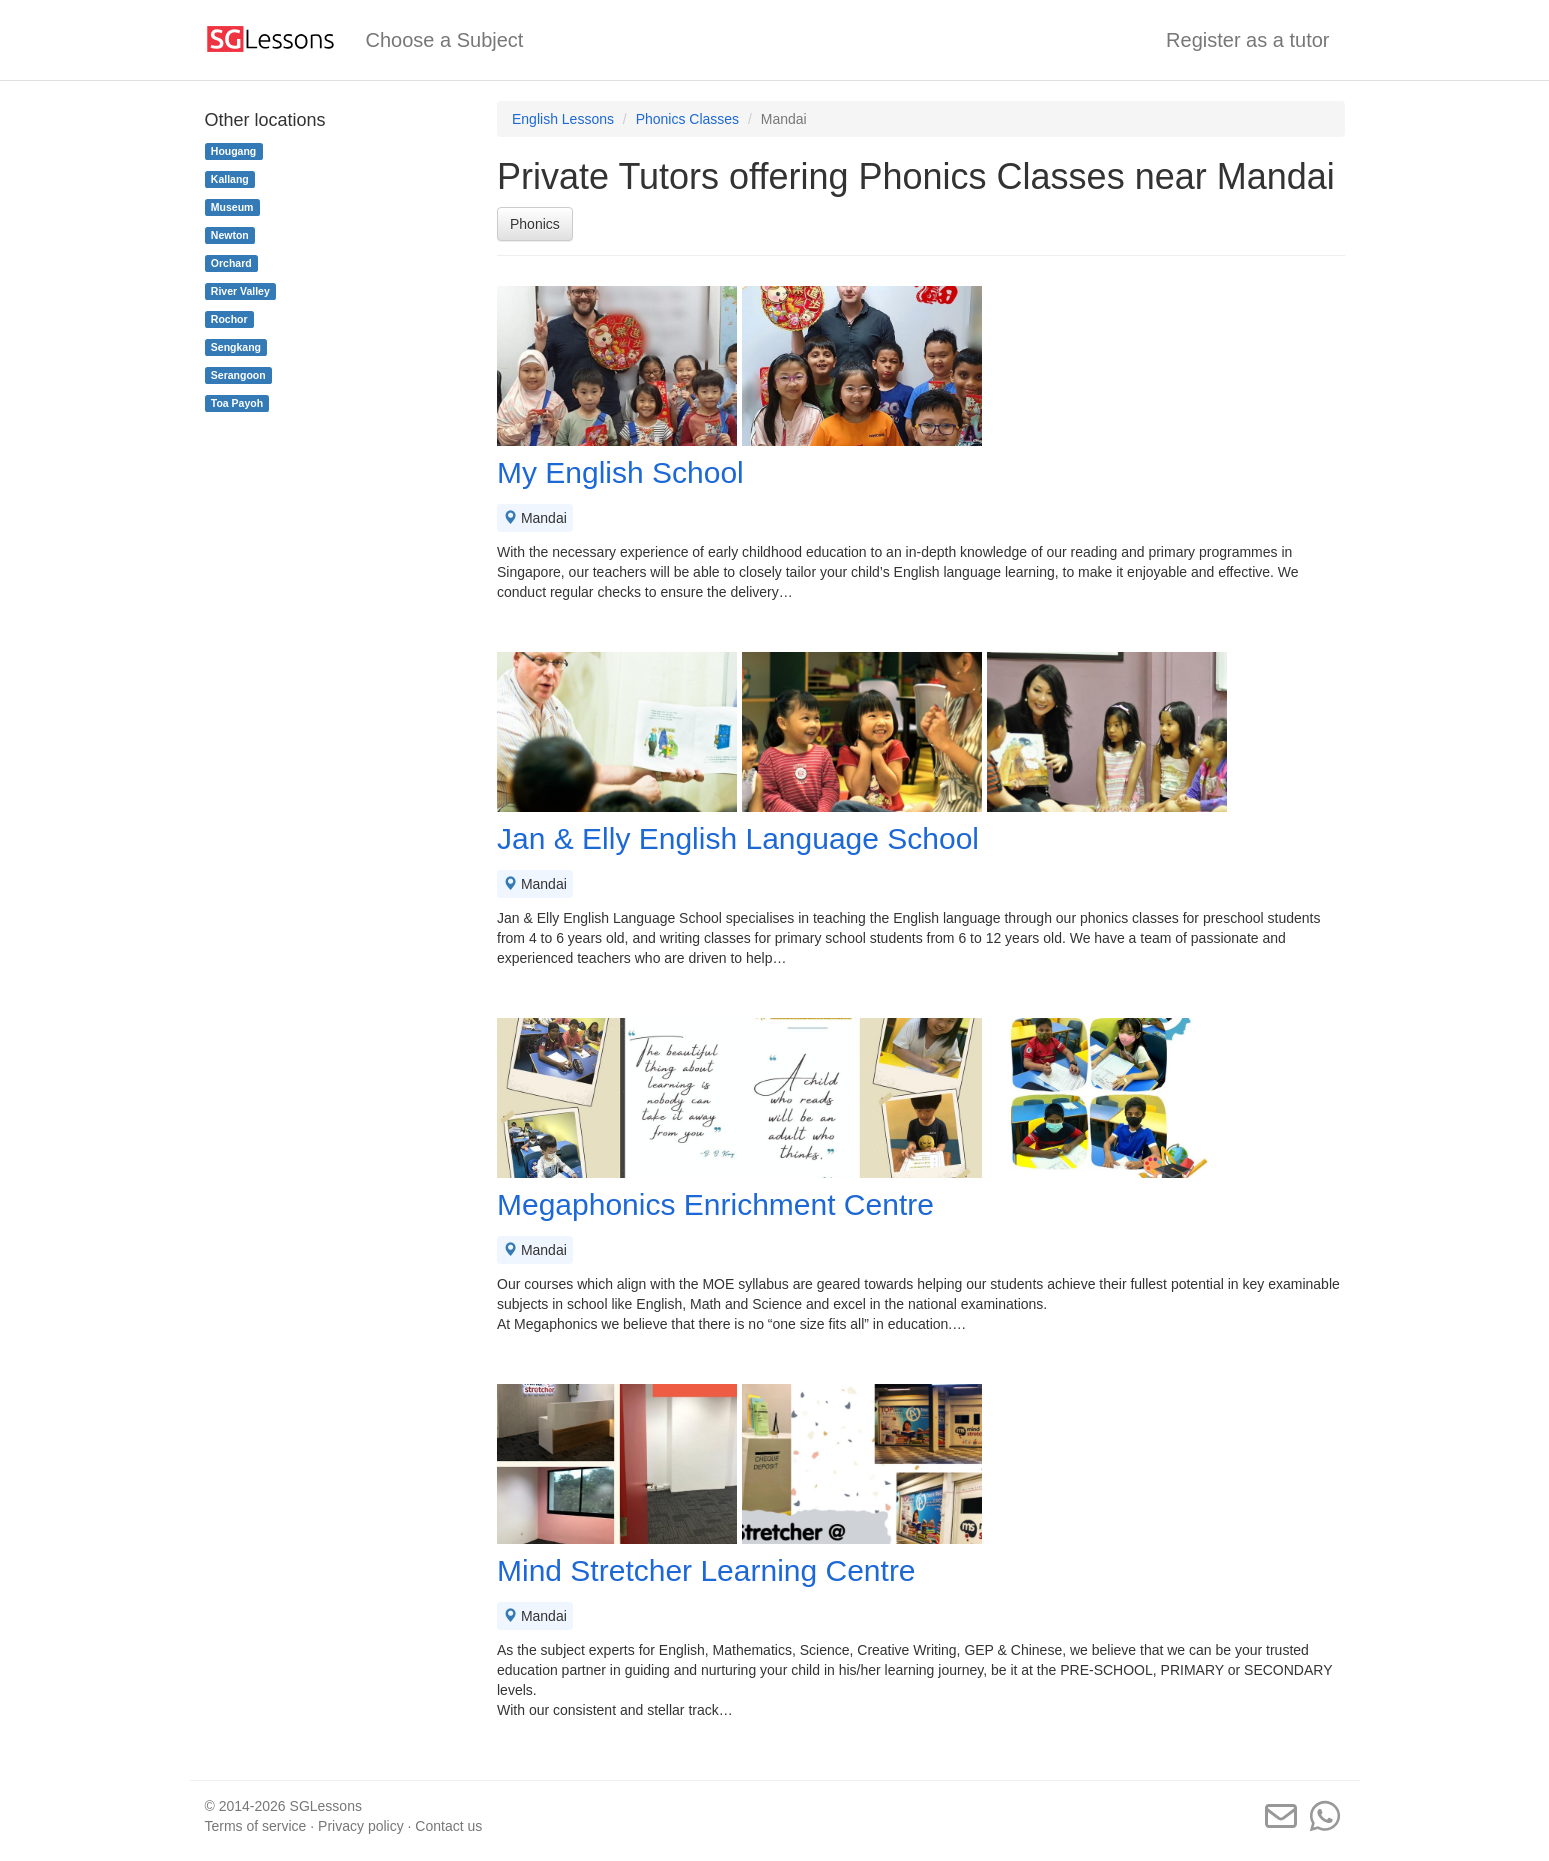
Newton (230, 235)
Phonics (535, 224)
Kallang (230, 179)
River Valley (240, 291)
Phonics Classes (688, 119)
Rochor (229, 319)
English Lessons (563, 119)
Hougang (234, 151)
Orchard (231, 263)
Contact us (448, 1826)
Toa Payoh (237, 403)
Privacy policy (361, 1826)
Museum (232, 207)
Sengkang (236, 347)
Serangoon (238, 375)
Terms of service (256, 1826)
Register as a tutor (1247, 40)
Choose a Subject (445, 40)
